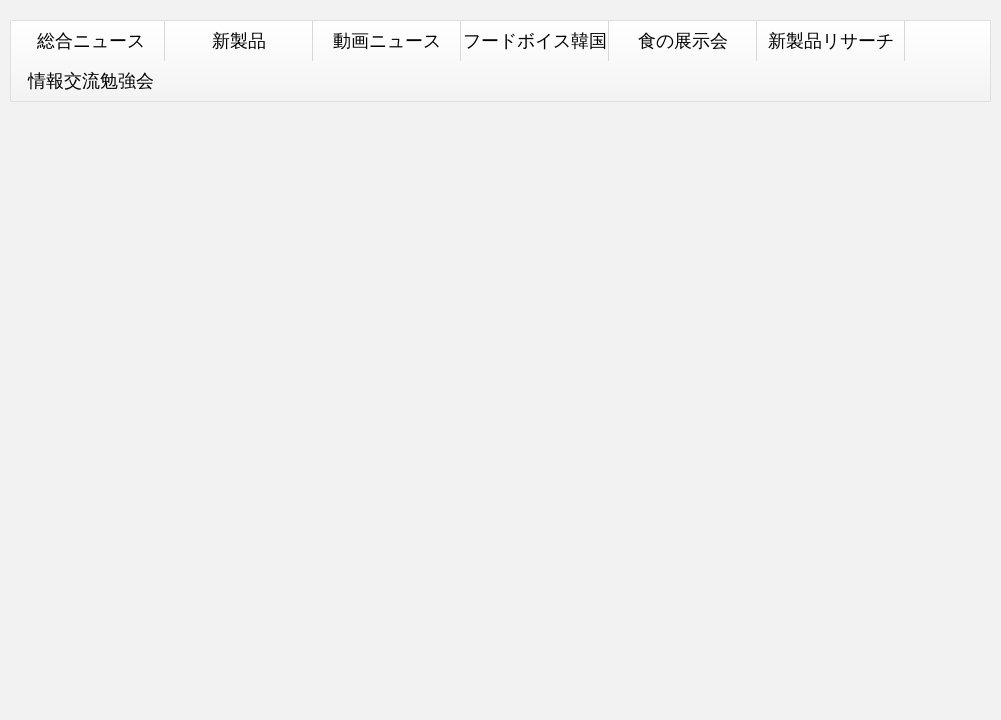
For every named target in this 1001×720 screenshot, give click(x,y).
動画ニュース (387, 40)
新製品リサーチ (831, 40)
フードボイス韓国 (535, 40)
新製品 (239, 40)
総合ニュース (91, 40)
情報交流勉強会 (91, 80)
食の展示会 (683, 40)
